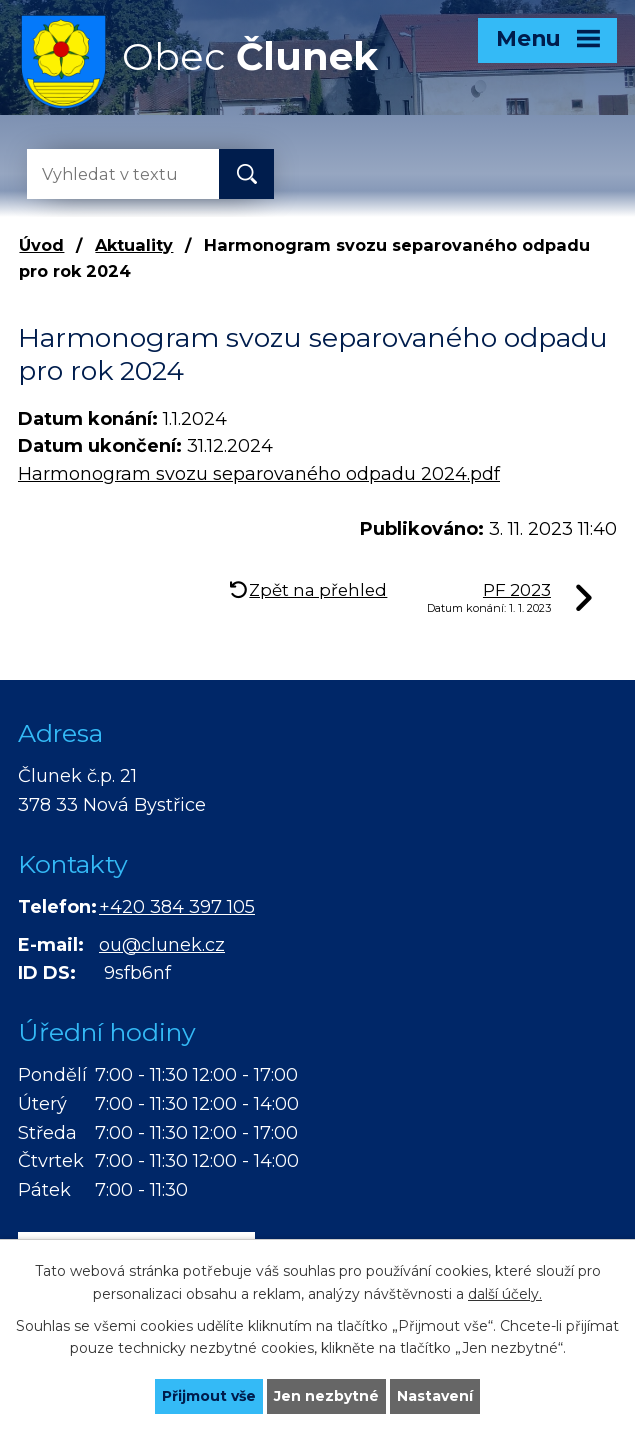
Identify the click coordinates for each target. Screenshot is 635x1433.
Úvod (41, 245)
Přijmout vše (209, 1396)
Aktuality (134, 245)
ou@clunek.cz (162, 945)
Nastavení (435, 1396)
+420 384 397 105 (177, 907)
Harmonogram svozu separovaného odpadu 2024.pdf (259, 474)
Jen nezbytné (326, 1396)
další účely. (505, 1294)
